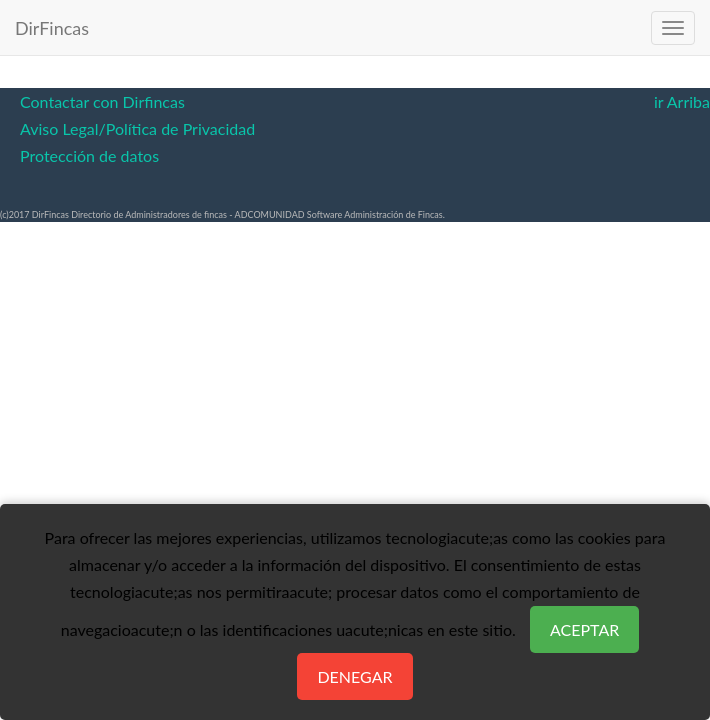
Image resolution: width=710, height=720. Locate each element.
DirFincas (52, 28)
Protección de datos (89, 155)
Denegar (354, 676)
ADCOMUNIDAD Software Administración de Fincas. (340, 214)
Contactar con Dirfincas (102, 101)
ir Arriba (682, 101)
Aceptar (584, 629)
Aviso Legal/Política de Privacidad (137, 128)
